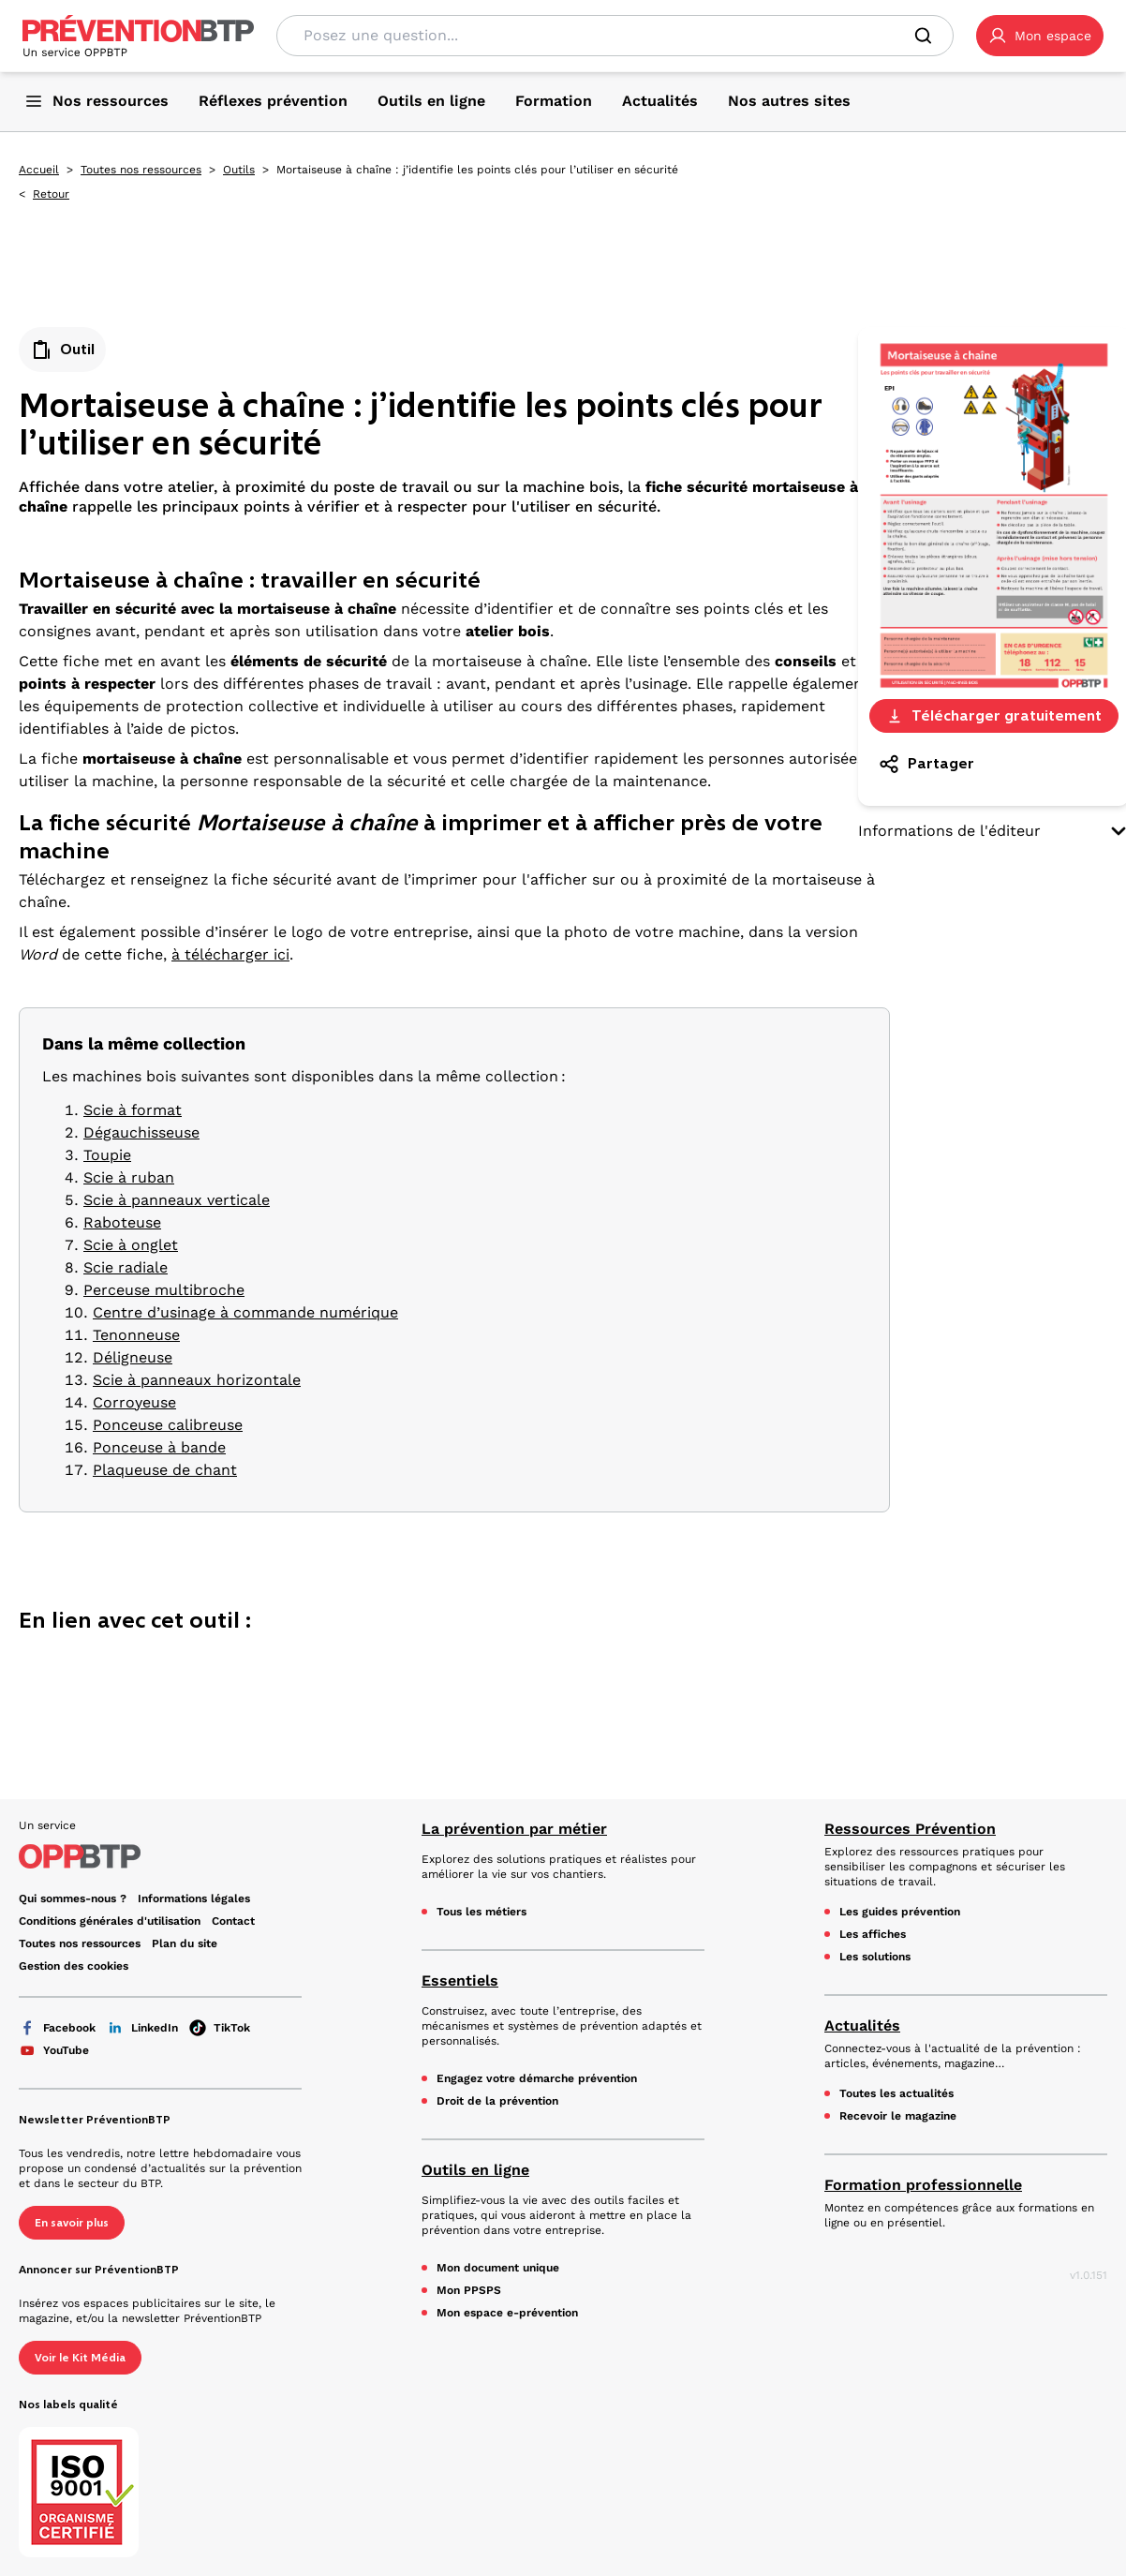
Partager (926, 763)
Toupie (107, 1155)
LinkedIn (142, 2027)
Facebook (57, 2027)
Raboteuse (122, 1222)
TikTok (219, 2027)
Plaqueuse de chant (165, 1470)
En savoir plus (72, 2222)
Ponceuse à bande (159, 1447)
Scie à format (132, 1110)
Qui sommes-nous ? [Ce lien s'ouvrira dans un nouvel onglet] (72, 1898)
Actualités (862, 2025)
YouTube (54, 2050)
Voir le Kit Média (80, 2357)
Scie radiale (125, 1267)
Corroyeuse (134, 1402)
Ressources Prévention (910, 1829)
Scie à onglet (130, 1245)
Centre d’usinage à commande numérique (245, 1312)
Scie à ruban (128, 1177)
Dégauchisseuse (141, 1132)
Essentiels (460, 1980)
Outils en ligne (475, 2170)
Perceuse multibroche (163, 1290)
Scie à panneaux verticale (176, 1200)
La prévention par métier (514, 1829)
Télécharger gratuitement (993, 715)
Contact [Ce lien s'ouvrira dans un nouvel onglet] (233, 1921)
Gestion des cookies (73, 1966)
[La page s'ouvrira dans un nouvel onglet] (1040, 35)
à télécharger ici (230, 954)
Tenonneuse (136, 1335)
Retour (51, 194)
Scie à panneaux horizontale (197, 1380)
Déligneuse (132, 1357)
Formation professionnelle (923, 2185)
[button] (1040, 35)
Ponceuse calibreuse (168, 1425)
